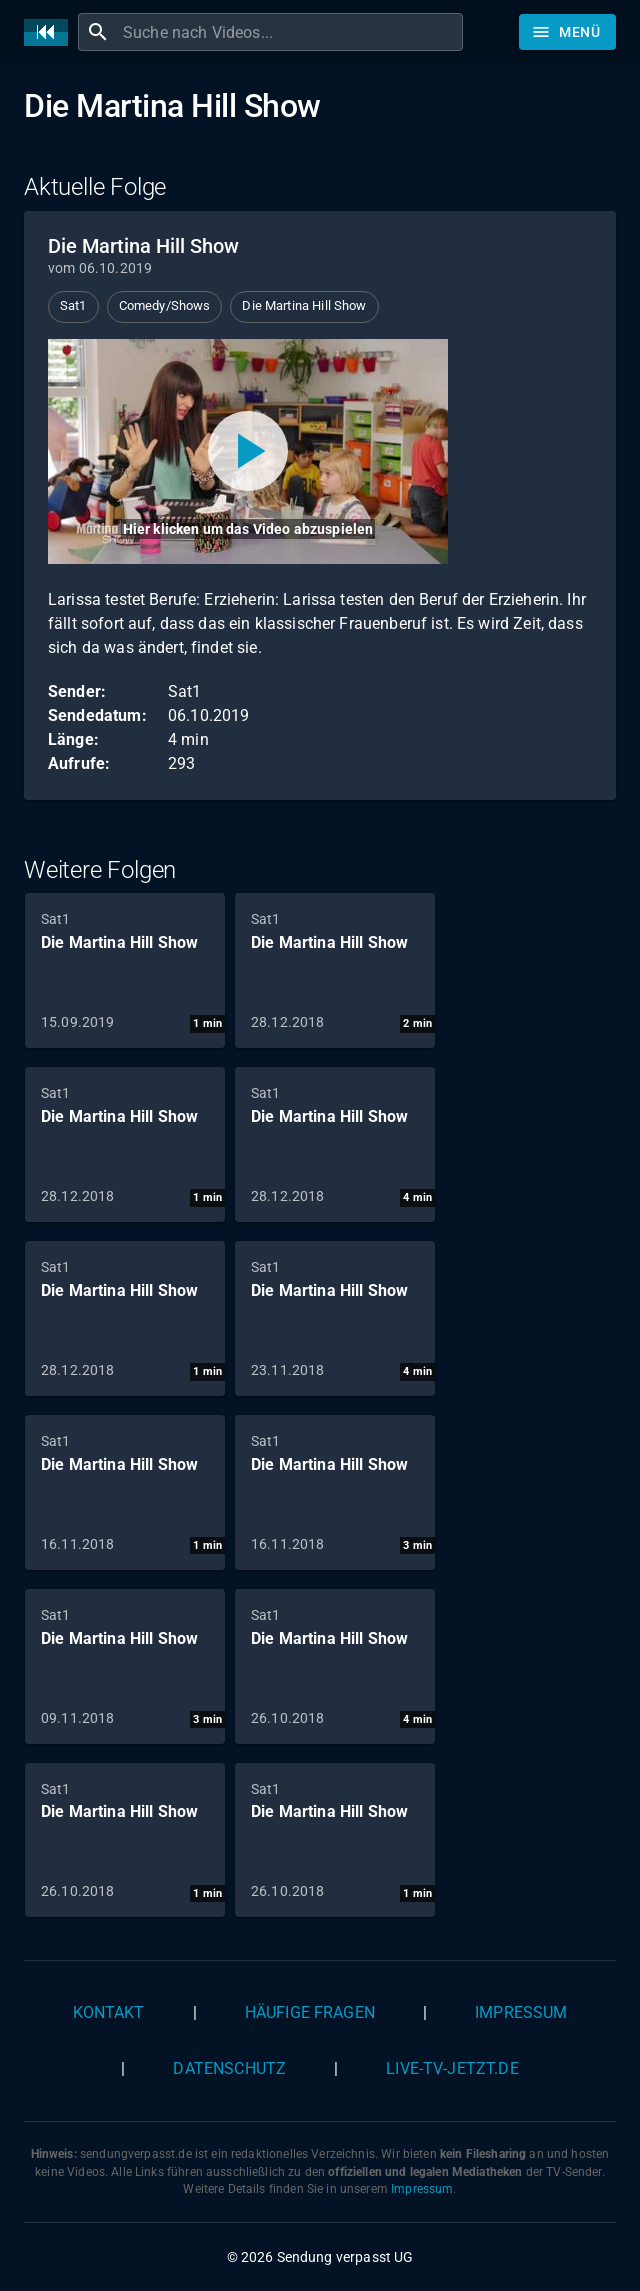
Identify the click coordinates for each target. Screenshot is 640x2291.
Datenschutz (229, 2068)
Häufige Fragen (310, 2012)
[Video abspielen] (248, 451)
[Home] (51, 32)
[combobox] (290, 32)
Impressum (521, 2012)
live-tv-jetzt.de (452, 2068)
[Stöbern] (567, 32)
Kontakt (109, 2012)
